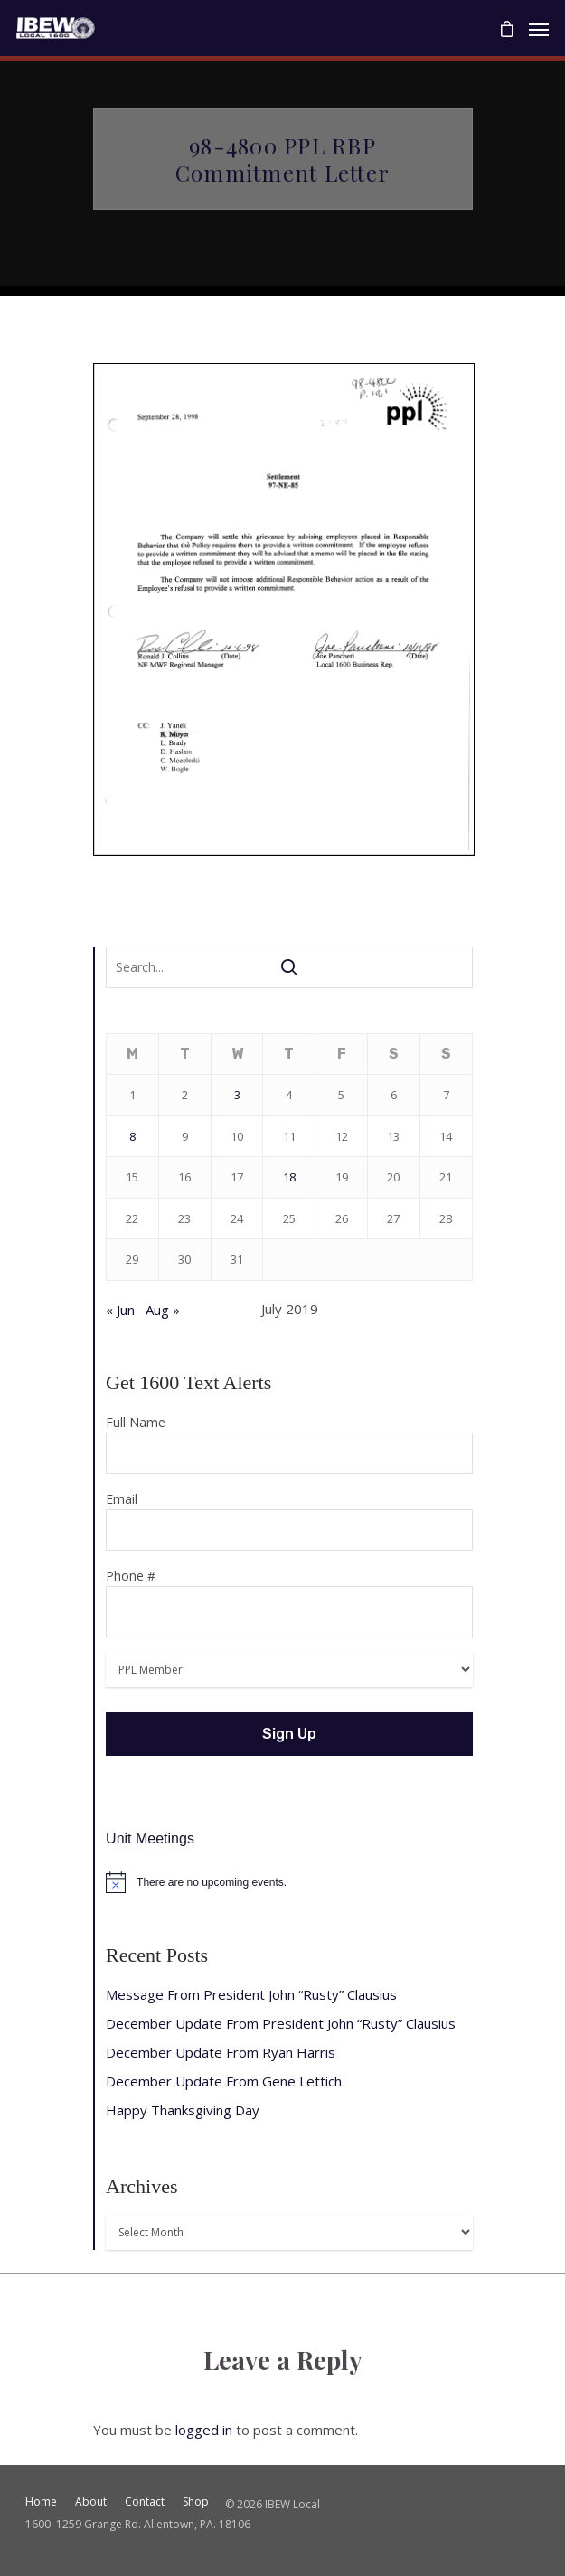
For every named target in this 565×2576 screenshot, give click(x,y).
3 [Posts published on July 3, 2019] (237, 1095)
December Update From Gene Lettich (224, 2081)
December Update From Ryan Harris (220, 2052)
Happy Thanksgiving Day (182, 2110)
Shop (196, 2501)
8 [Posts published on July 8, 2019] (132, 1136)
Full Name (289, 1444)
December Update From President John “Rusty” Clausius (281, 2023)
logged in (203, 2430)
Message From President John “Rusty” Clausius (251, 1994)
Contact (145, 2501)
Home (41, 2501)
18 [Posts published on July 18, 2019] (289, 1177)
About (91, 2501)
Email (289, 1520)
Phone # (289, 1602)
